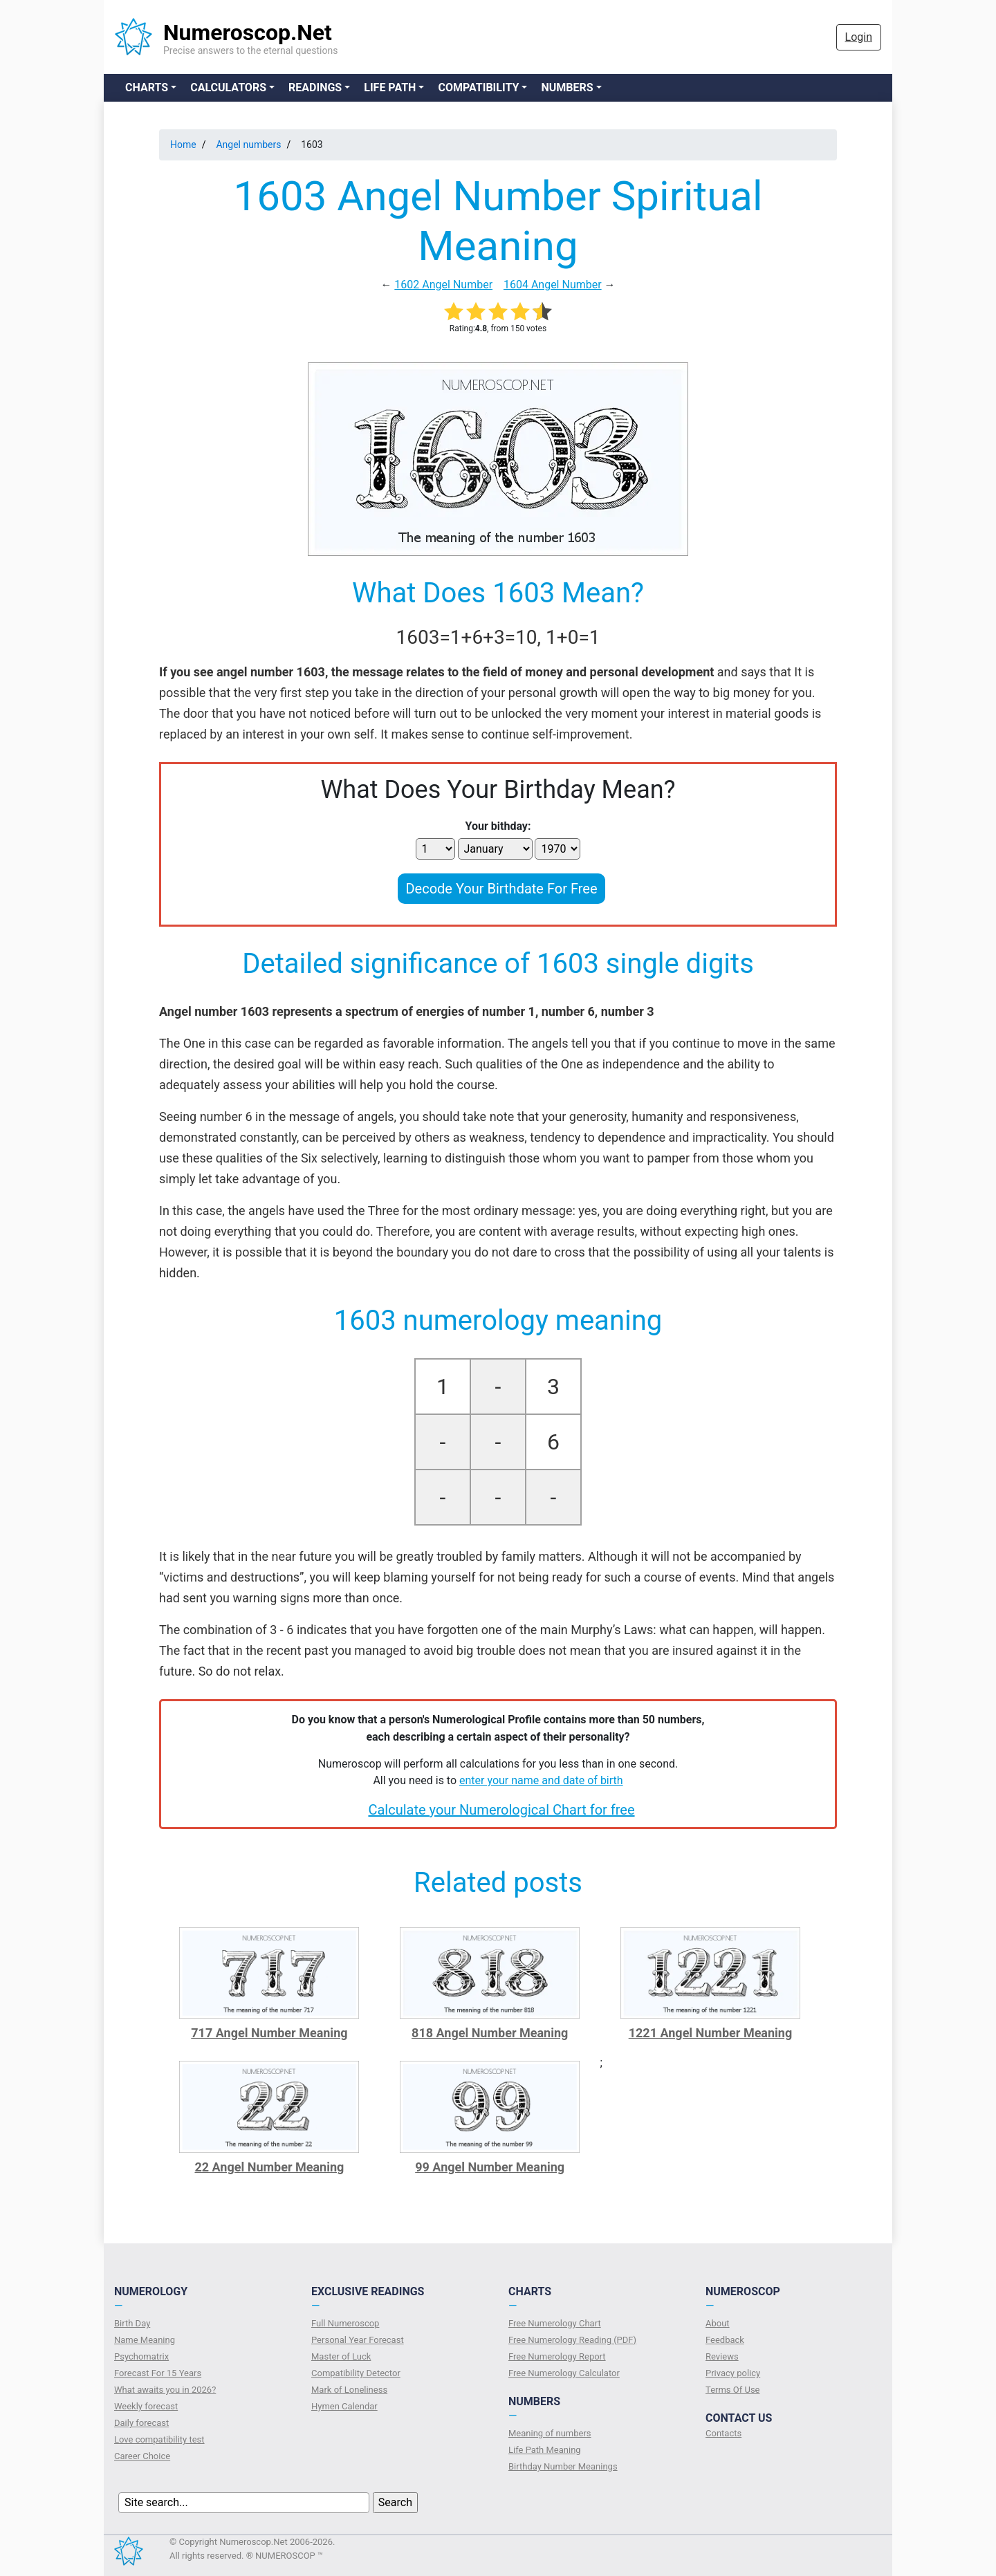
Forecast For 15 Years (157, 2373)
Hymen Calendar (344, 2406)
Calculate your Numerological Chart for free (501, 1809)
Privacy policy (733, 2373)
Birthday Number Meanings (563, 2466)
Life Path (390, 87)
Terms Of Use (732, 2389)
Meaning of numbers (549, 2433)
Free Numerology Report (557, 2356)
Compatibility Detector (355, 2373)
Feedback (725, 2340)
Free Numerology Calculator (564, 2373)
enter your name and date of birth (541, 1780)
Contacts (723, 2433)
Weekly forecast (146, 2406)
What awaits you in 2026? (165, 2389)
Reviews (722, 2356)
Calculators (228, 87)
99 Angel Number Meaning (489, 2167)
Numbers (567, 87)
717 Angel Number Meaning (269, 2033)
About (718, 2323)
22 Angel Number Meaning (269, 2167)
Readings (315, 87)
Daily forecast (141, 2423)
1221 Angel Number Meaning (711, 2033)
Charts (146, 87)
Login (858, 37)
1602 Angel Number (443, 284)
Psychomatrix (141, 2356)
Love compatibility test (159, 2439)
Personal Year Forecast (357, 2340)
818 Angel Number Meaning (490, 2033)
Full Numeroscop (345, 2323)
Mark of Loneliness (349, 2389)
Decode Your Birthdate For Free (501, 888)
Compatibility (478, 87)
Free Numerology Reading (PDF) (572, 2340)
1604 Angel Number (553, 284)
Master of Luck (341, 2356)
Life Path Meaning (544, 2450)
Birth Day (132, 2323)
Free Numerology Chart (554, 2323)
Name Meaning (144, 2340)
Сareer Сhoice (142, 2456)
